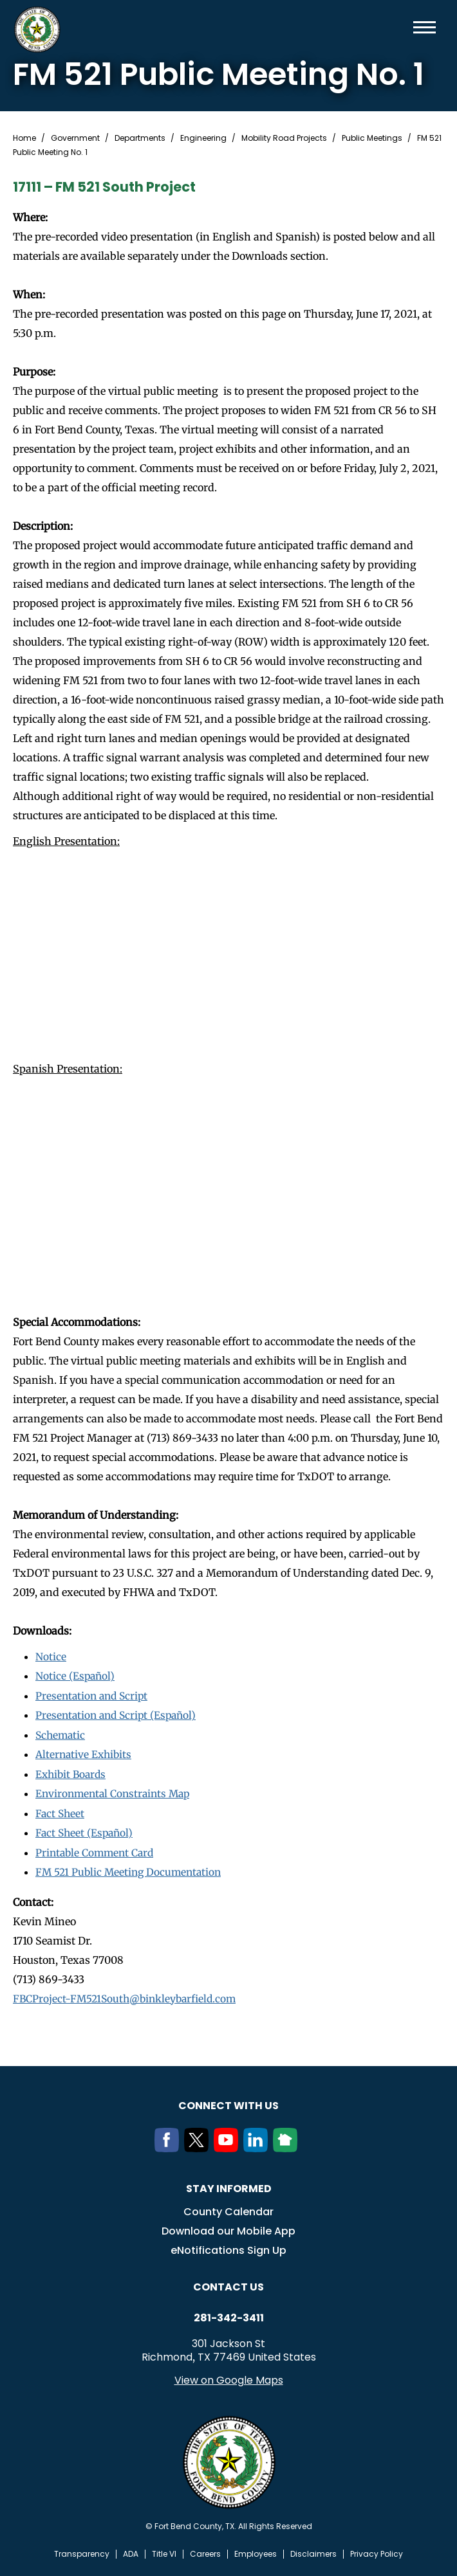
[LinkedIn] (258, 2144)
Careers (205, 2550)
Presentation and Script (94, 1695)
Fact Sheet (60, 1810)
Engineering (203, 138)
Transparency (81, 2550)
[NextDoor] (288, 2144)
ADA (130, 2550)
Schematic (61, 1733)
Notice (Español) (76, 1675)
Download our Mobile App (228, 2227)
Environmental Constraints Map (115, 1791)
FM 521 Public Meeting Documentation (131, 1868)
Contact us (228, 2283)
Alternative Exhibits (85, 1752)
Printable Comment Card (96, 1849)
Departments (140, 138)
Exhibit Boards (72, 1772)
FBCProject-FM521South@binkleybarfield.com (128, 1994)
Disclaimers (313, 2550)
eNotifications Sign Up (228, 2246)
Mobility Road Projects (284, 138)
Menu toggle (424, 27)
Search (403, 27)
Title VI (164, 2550)
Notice (50, 1656)
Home (24, 138)
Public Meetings (372, 138)
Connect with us (228, 2101)
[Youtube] (228, 2144)
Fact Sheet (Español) (85, 1830)
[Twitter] (199, 2144)
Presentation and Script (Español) (119, 1714)
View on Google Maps (228, 2376)
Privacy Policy (376, 2550)
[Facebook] (169, 2144)
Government (75, 138)
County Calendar (228, 2207)
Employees (255, 2550)
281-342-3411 (229, 2314)
